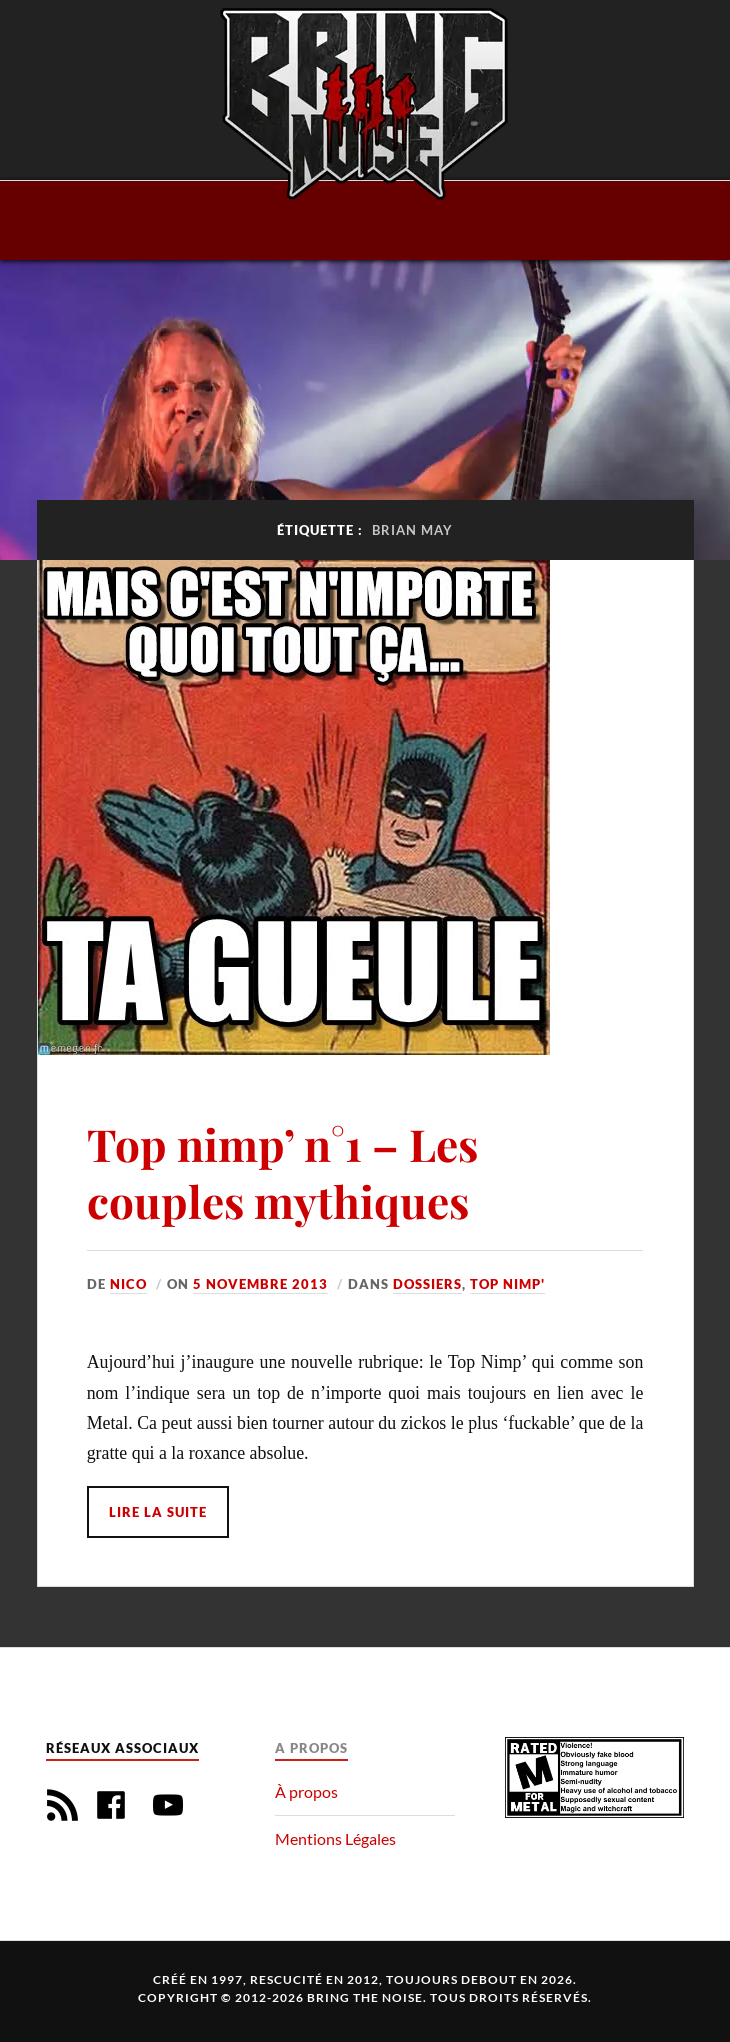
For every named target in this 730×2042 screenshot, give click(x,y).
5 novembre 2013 (260, 1284)
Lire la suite (158, 1512)
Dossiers (427, 1284)
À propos (306, 1791)
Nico (128, 1284)
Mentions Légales (335, 1838)
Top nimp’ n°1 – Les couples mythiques (282, 1172)
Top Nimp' (507, 1284)
